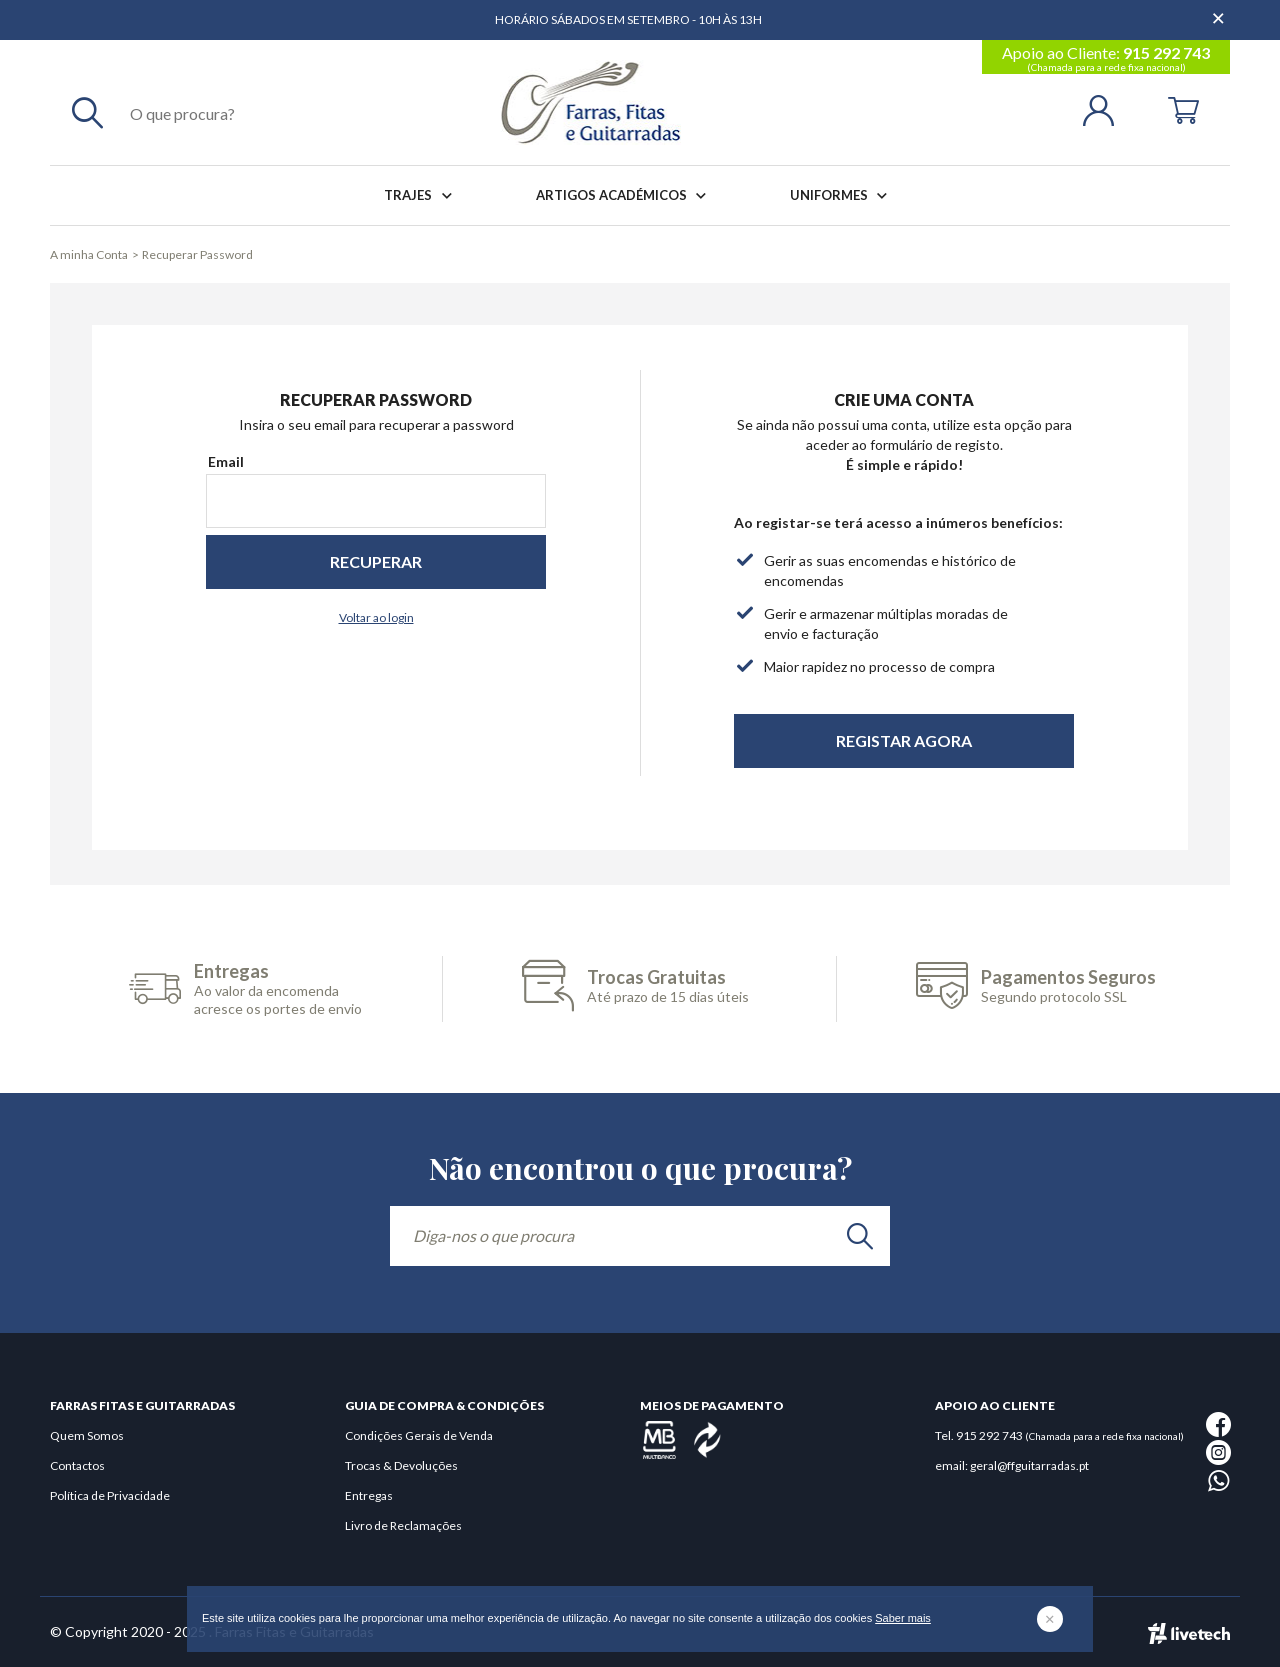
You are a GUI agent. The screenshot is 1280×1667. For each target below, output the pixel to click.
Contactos (77, 1465)
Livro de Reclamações (403, 1525)
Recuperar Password (197, 254)
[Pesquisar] (87, 112)
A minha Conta (89, 254)
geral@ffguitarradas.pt (1029, 1465)
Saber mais (903, 1618)
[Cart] (1183, 108)
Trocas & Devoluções (401, 1465)
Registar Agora (904, 740)
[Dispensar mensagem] (1220, 10)
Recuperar (376, 561)
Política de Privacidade (110, 1495)
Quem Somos (87, 1435)
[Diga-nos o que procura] (640, 1236)
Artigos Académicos (625, 195)
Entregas (369, 1495)
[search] (860, 1236)
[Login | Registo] (1106, 108)
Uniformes (842, 195)
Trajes (421, 195)
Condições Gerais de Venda (419, 1435)
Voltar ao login (376, 617)
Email (226, 461)
